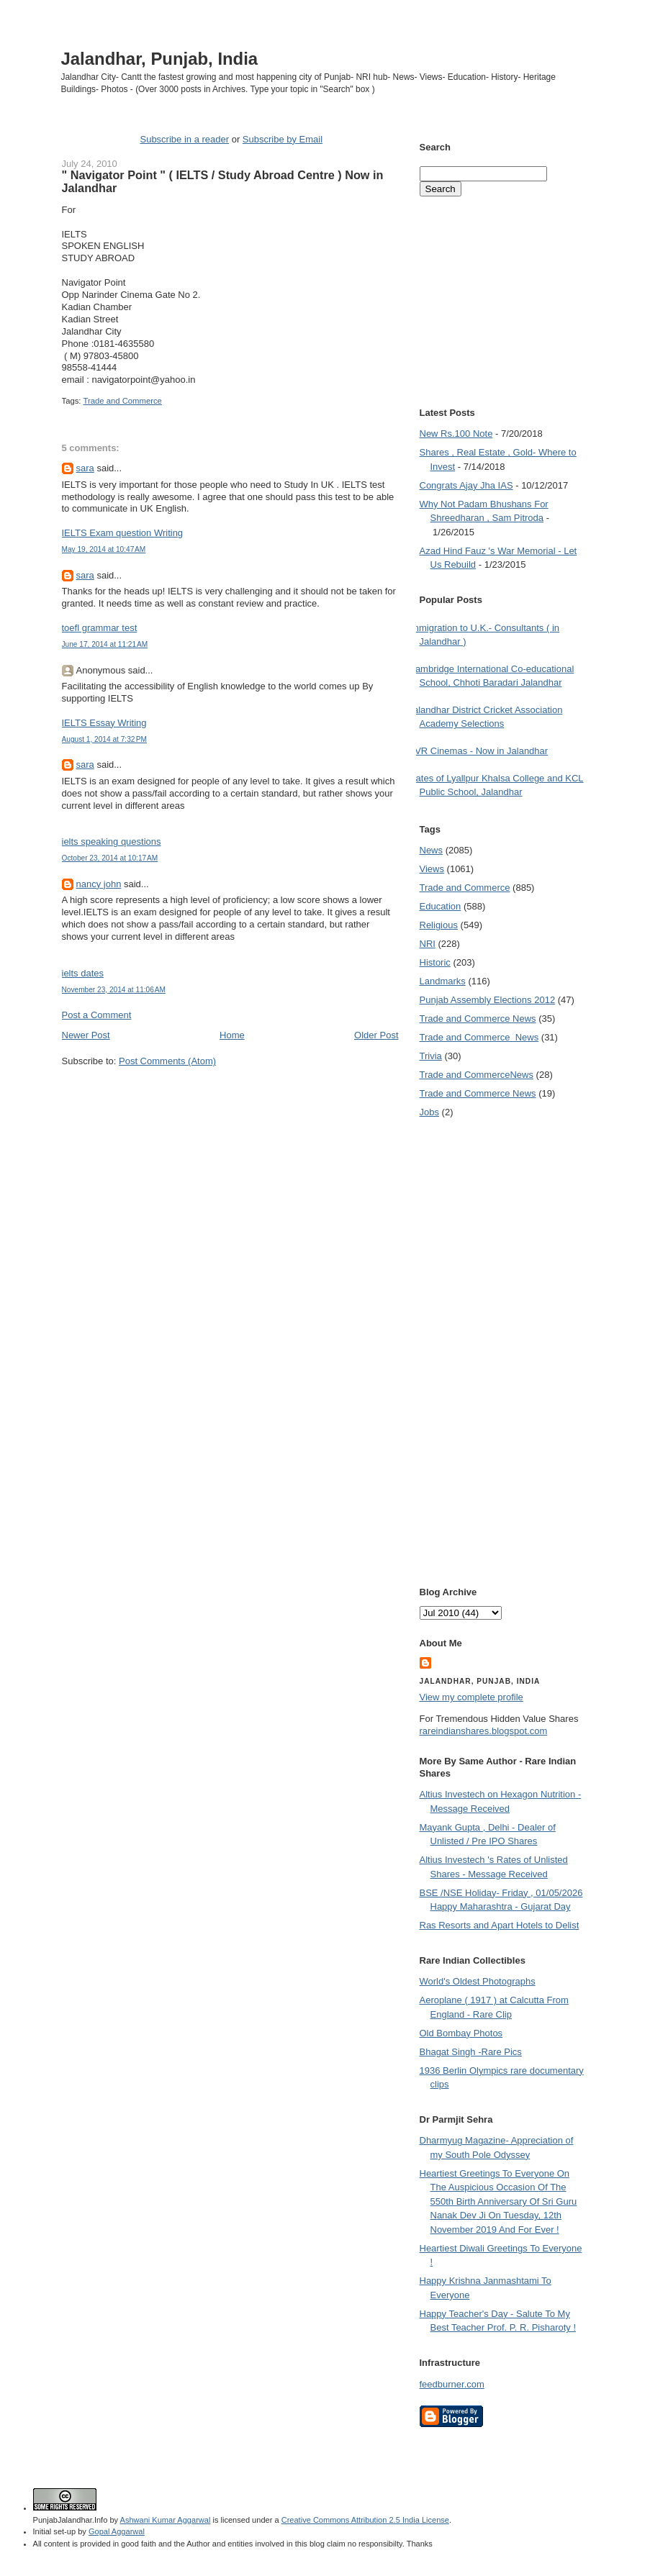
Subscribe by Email (282, 139)
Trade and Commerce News (478, 1018)
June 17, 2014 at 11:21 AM (105, 644)
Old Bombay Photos (461, 2033)
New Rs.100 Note (456, 433)
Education (440, 906)
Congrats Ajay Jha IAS (466, 485)
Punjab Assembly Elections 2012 (488, 999)
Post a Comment (97, 1015)
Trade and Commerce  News (479, 1037)
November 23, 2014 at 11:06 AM (114, 990)
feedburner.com (452, 2384)
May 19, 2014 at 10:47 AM (104, 549)
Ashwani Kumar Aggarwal (165, 2520)
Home (232, 1035)
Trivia (431, 1056)
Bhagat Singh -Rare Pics (471, 2051)
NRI (427, 943)
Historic (435, 962)
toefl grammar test (99, 627)
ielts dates (83, 973)
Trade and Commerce (122, 400)
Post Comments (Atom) (167, 1061)
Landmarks (443, 981)
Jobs (429, 1112)
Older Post (376, 1035)
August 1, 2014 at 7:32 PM (105, 739)
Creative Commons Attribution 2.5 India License (365, 2520)
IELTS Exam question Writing (123, 532)
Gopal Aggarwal (117, 2531)
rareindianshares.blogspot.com (484, 1730)
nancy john (99, 884)
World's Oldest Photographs (478, 1981)
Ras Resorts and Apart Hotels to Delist (499, 1925)
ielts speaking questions (111, 841)
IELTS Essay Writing (104, 722)
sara (85, 468)
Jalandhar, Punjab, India (159, 58)
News (431, 850)
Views (432, 868)
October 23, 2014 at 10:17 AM (110, 858)
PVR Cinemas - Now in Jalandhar (479, 750)
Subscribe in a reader (184, 139)
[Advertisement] (230, 1095)
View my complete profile (471, 1697)
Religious (439, 925)
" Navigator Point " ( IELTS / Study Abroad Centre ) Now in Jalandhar (223, 181)
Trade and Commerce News (476, 1074)
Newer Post (86, 1035)
